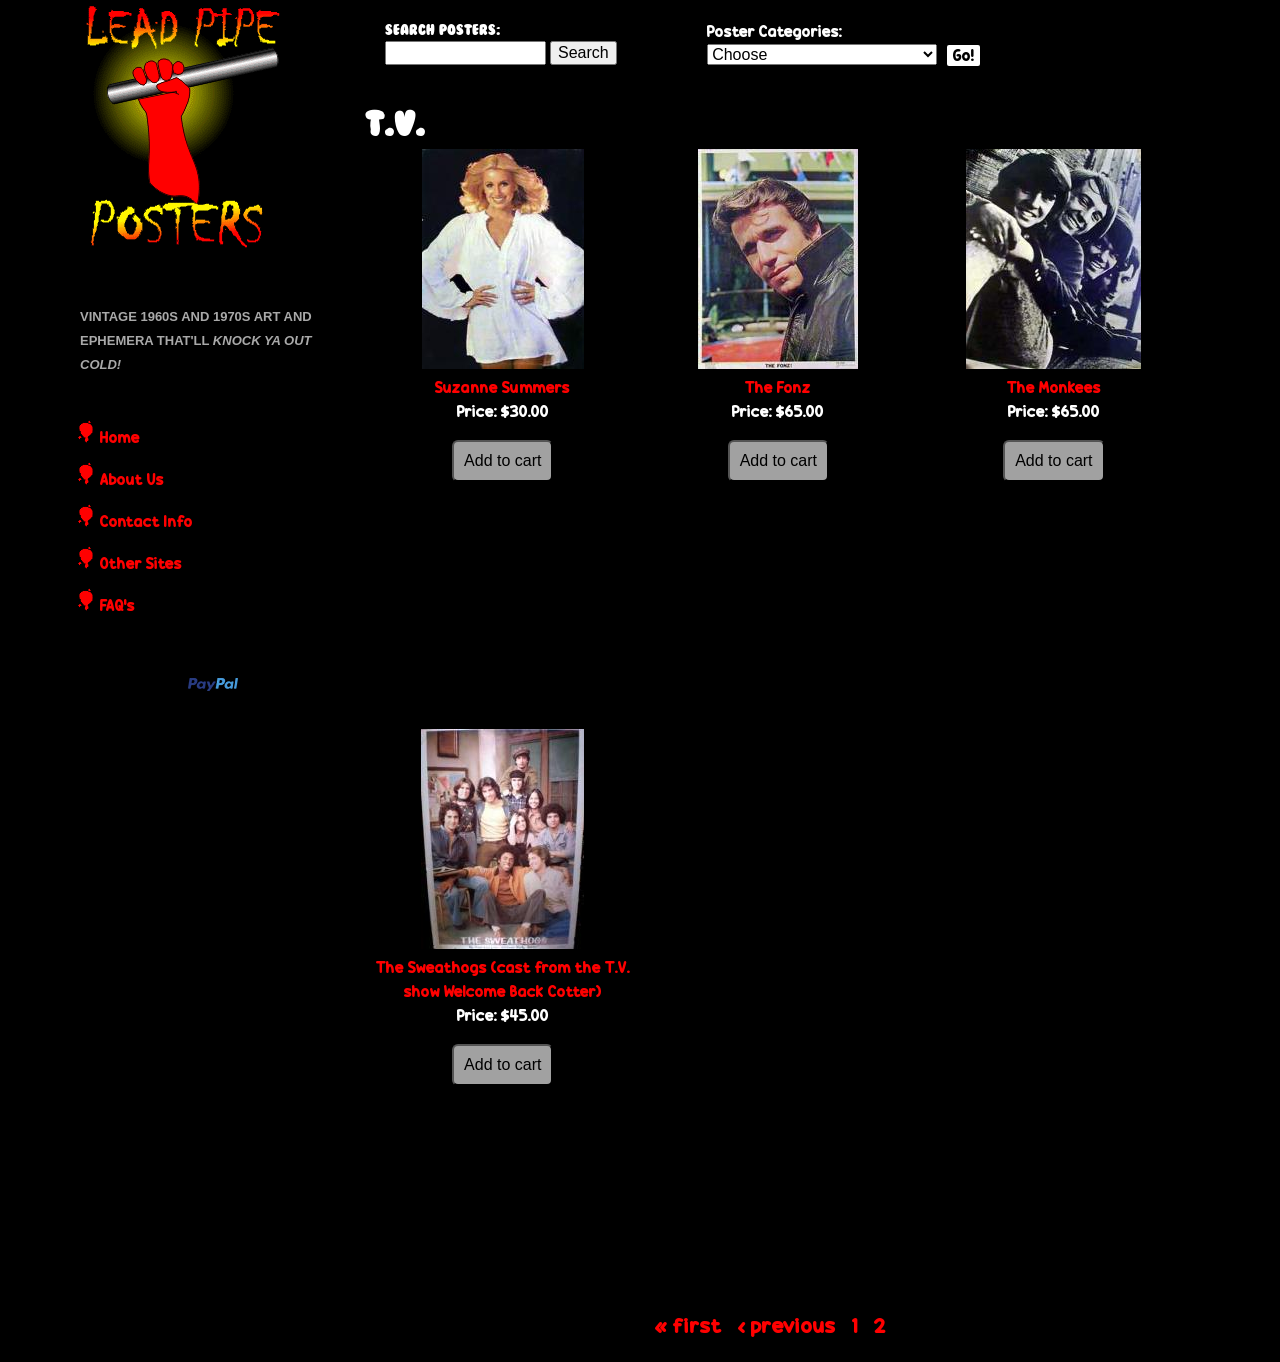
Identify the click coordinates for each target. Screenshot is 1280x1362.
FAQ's (117, 607)
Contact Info (146, 523)
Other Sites (141, 565)
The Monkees (1054, 387)
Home (120, 439)
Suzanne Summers (502, 387)
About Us (132, 481)
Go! (963, 55)
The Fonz (778, 387)
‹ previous (787, 1325)
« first (688, 1325)
